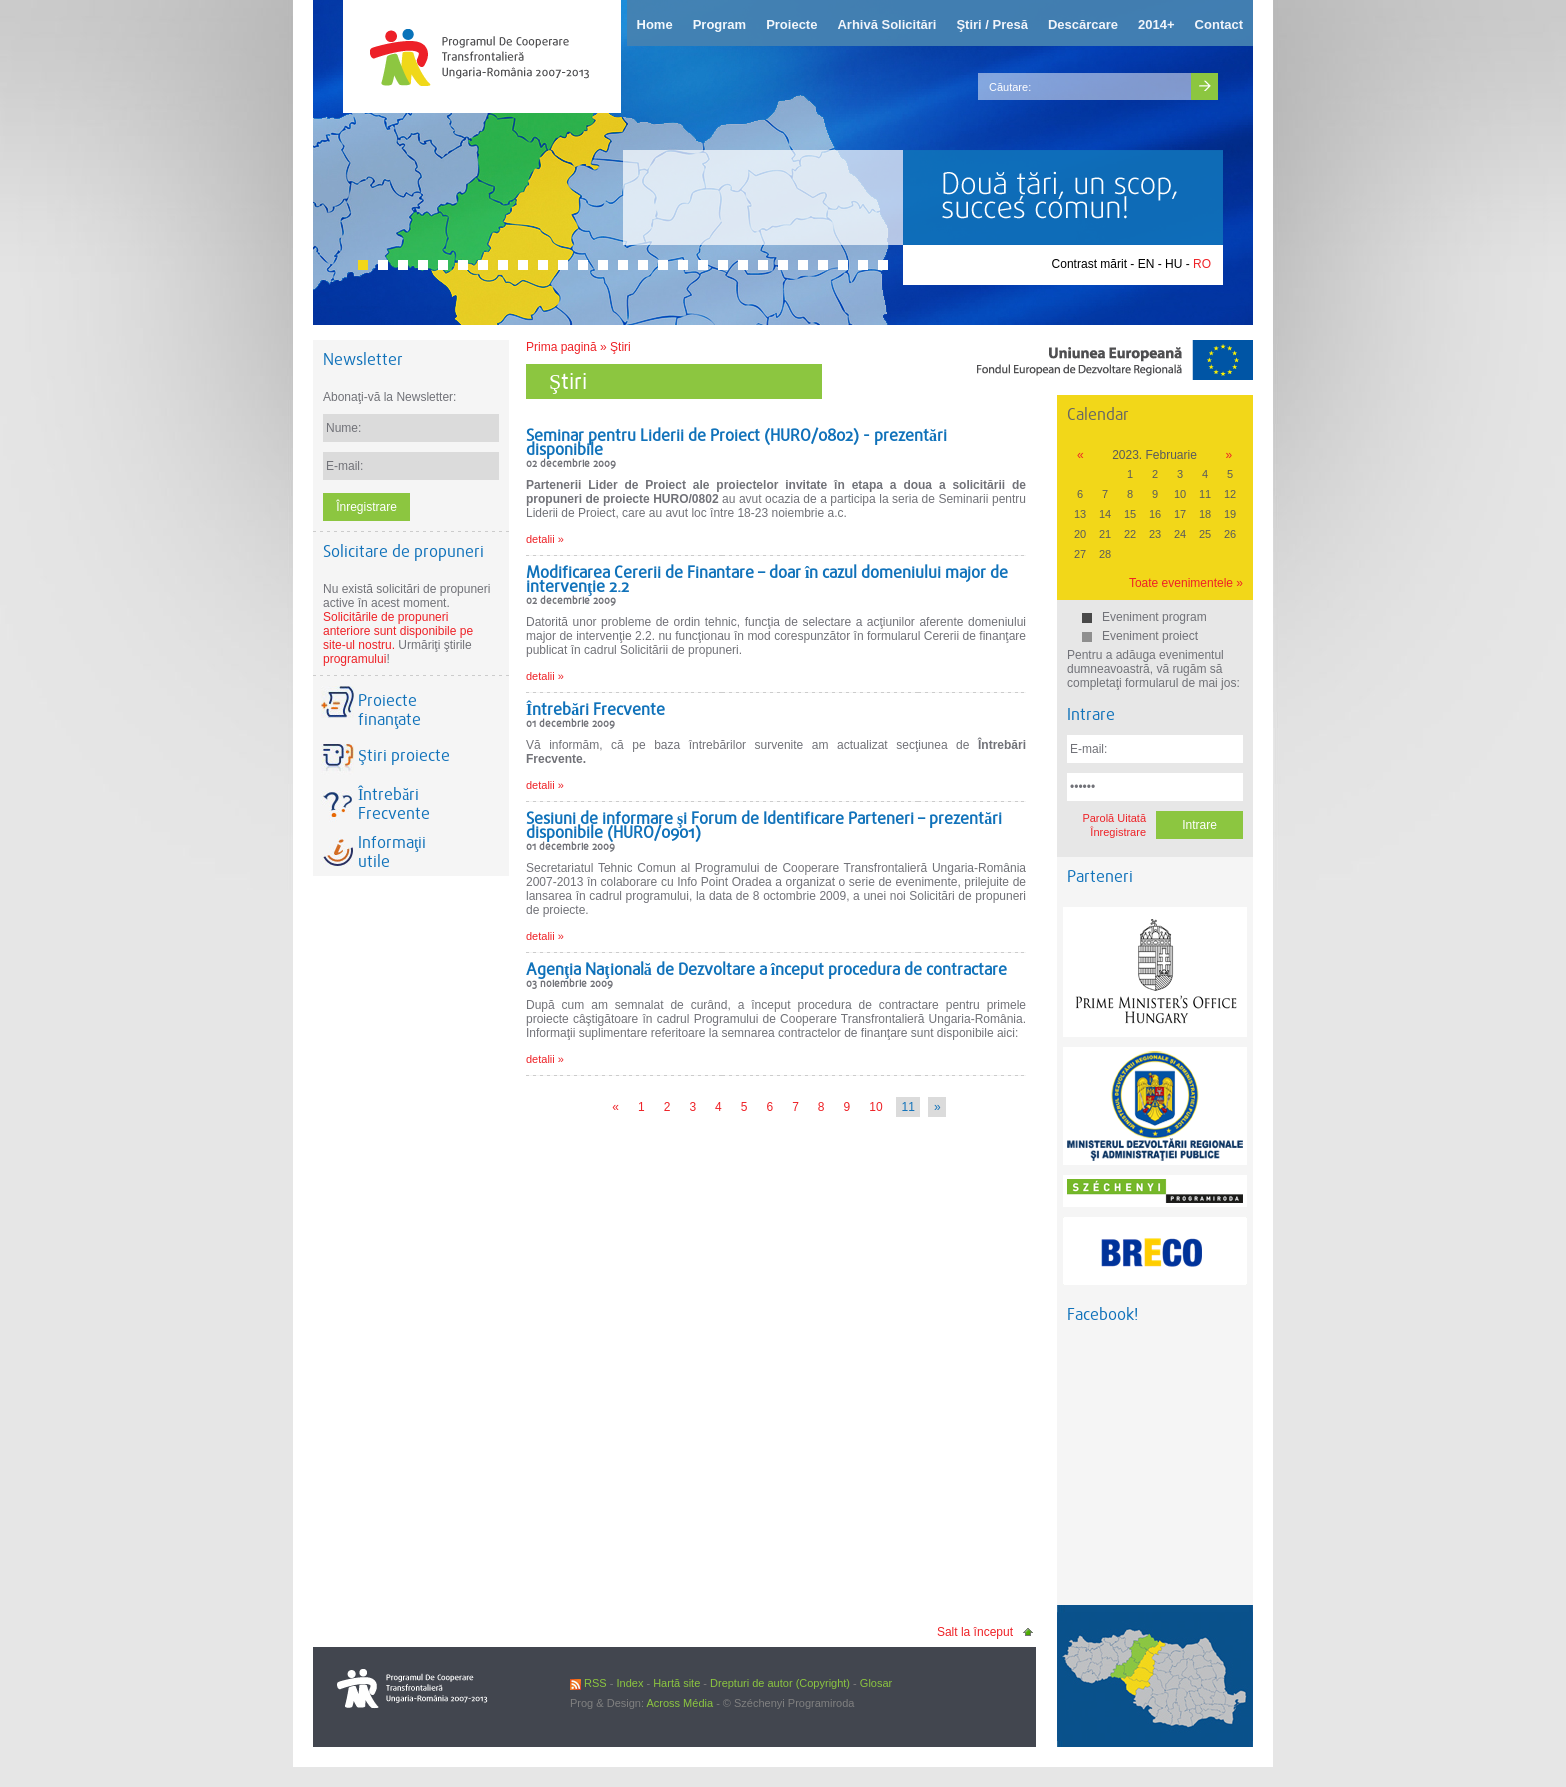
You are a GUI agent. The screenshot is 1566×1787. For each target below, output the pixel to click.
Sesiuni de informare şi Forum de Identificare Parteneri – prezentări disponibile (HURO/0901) (764, 825)
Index (629, 1683)
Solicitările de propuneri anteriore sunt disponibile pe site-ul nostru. (398, 631)
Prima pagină (561, 347)
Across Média (679, 1703)
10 (875, 1107)
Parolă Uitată (1114, 818)
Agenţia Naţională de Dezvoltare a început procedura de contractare (766, 969)
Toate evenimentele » (1186, 583)
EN (1146, 264)
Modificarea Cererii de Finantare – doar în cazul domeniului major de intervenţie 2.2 (767, 579)
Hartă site (676, 1683)
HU (1173, 264)
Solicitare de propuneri (403, 551)
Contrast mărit (1089, 264)
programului (354, 659)
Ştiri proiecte (404, 755)
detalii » (545, 539)
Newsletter (363, 359)
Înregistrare (1118, 832)
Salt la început (975, 1632)
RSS (588, 1683)
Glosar (876, 1683)
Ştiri (620, 347)
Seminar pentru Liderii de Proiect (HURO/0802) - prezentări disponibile (736, 442)
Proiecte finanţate (389, 710)
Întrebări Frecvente (595, 709)
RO (1202, 264)
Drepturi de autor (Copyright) (780, 1683)
